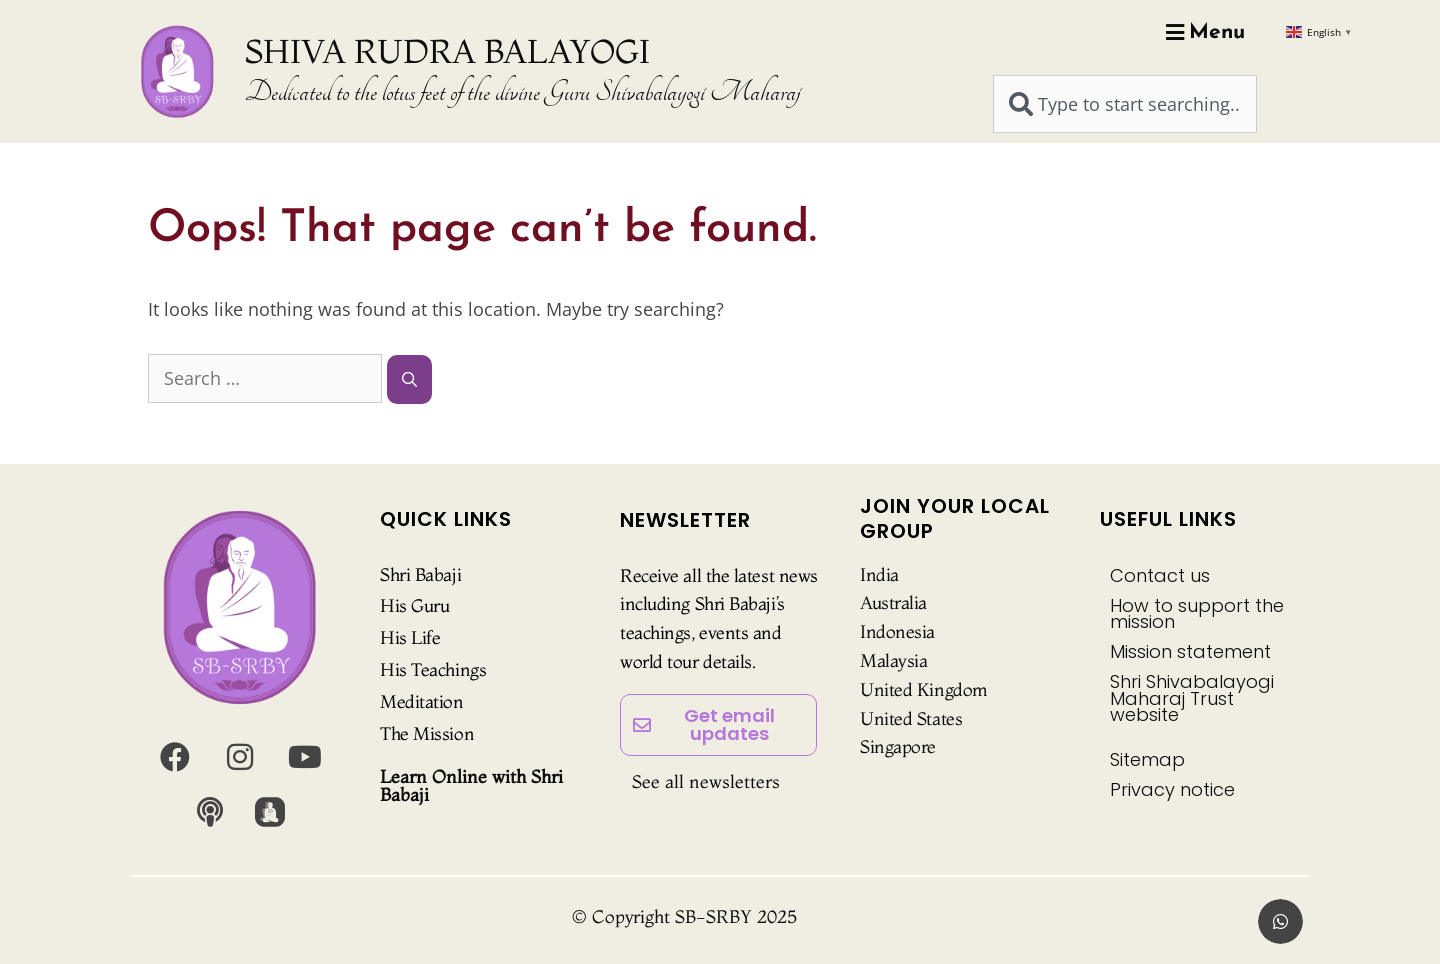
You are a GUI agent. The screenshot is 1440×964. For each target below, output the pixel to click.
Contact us (1160, 575)
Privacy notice (1172, 789)
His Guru (414, 605)
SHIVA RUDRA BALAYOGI (447, 51)
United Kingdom (924, 689)
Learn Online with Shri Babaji (471, 785)
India (879, 574)
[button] (1280, 921)
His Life (410, 637)
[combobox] (1125, 104)
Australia (893, 602)
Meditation (422, 701)
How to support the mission (1197, 613)
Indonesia (897, 631)
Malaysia (893, 660)
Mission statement (1190, 651)
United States (911, 718)
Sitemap (1147, 759)
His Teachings (433, 669)
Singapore (898, 746)
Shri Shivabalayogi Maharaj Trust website (1192, 697)
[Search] (409, 379)
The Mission (427, 733)
